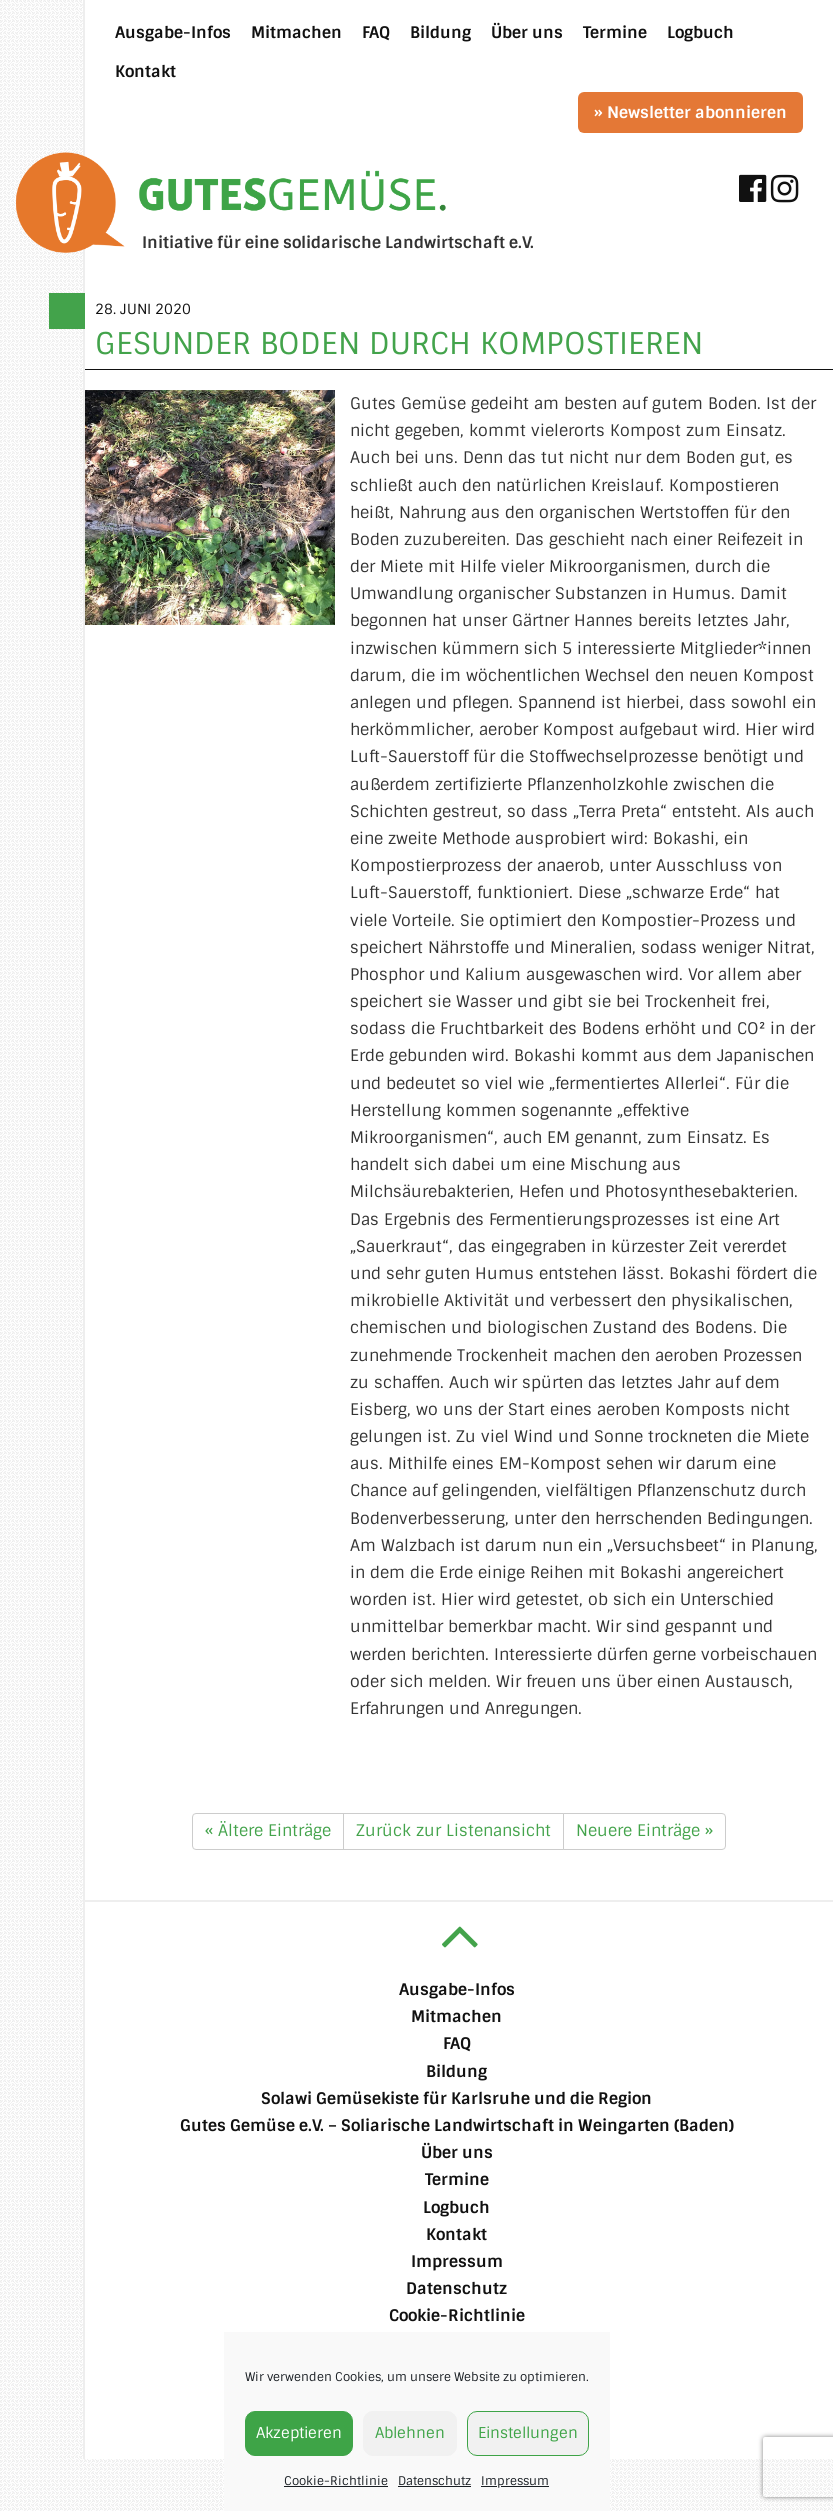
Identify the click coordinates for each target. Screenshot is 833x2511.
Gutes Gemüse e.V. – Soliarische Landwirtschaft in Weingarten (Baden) (457, 2125)
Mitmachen (456, 2016)
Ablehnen (410, 2433)
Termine (457, 2179)
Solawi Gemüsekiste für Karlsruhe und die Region (456, 2098)
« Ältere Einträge (268, 1830)
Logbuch (456, 2207)
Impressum (515, 2481)
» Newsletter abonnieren (690, 112)
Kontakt (456, 2234)
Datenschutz (434, 2481)
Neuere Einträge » (644, 1830)
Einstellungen (528, 2433)
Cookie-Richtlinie (336, 2481)
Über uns (457, 2152)
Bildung (456, 2071)
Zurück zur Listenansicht (453, 1830)
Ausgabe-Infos (457, 1989)
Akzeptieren (299, 2433)
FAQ (457, 2043)
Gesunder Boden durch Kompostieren (399, 343)
